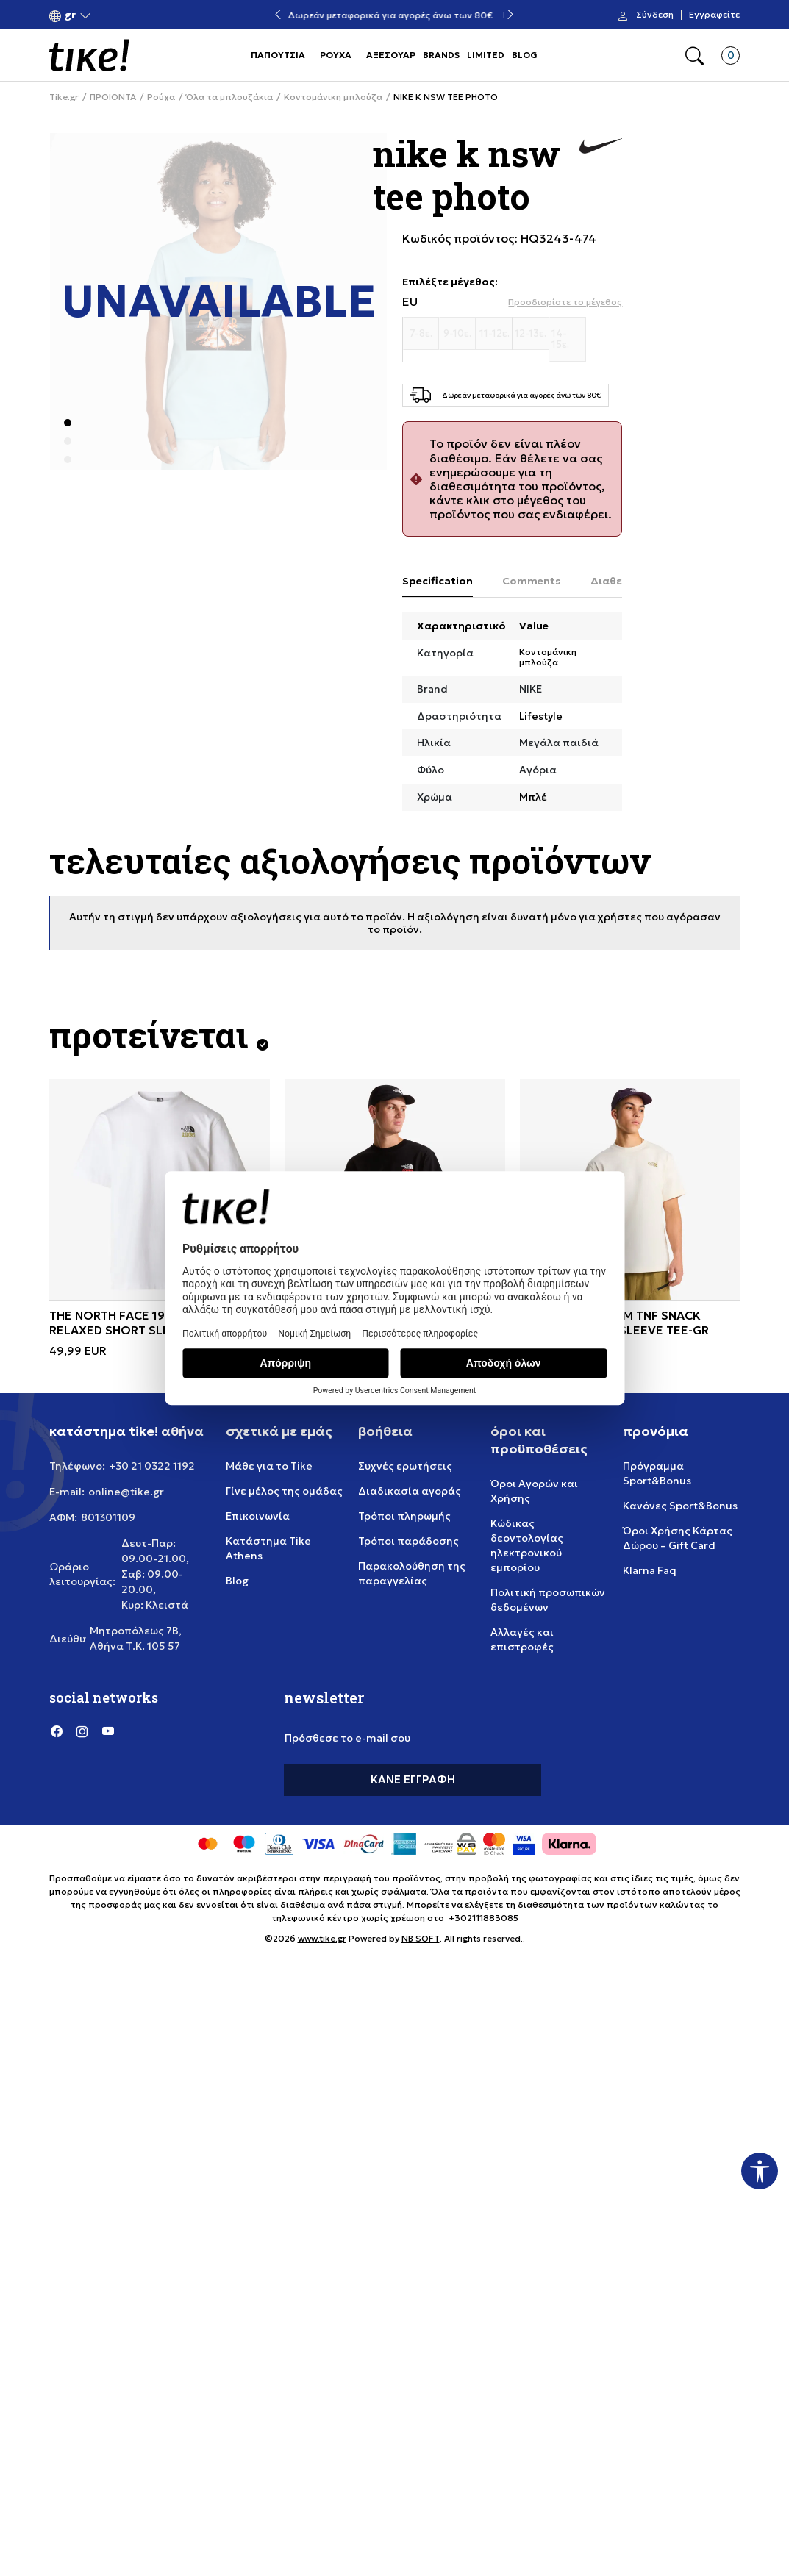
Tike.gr (64, 97)
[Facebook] (56, 1731)
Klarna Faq (649, 1570)
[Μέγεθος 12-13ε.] (531, 334)
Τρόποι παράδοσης (408, 1541)
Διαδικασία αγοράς (409, 1491)
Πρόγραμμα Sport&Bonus (657, 1473)
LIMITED (485, 54)
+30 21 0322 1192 (152, 1466)
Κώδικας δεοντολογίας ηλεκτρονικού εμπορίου (526, 1545)
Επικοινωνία (258, 1516)
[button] (70, 15)
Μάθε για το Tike (269, 1466)
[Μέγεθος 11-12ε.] (494, 334)
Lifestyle (541, 716)
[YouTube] (108, 1731)
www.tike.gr (322, 1938)
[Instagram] (82, 1731)
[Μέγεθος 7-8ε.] (421, 334)
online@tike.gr (126, 1491)
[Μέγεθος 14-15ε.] (567, 339)
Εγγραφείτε (714, 15)
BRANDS (441, 54)
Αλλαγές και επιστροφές (522, 1639)
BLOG (525, 54)
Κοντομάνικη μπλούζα (333, 97)
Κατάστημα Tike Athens (268, 1548)
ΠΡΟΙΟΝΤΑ (113, 97)
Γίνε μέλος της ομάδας (284, 1491)
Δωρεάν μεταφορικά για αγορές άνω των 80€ (394, 15)
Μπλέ (533, 797)
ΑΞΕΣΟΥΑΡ (390, 54)
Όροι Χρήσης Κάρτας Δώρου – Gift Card (677, 1538)
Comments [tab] (531, 580)
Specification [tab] (437, 580)
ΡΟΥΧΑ (335, 54)
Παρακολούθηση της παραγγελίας (411, 1573)
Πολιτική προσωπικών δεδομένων (547, 1600)
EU (410, 302)
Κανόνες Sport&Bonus (680, 1505)
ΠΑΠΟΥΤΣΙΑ (278, 54)
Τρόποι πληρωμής (404, 1516)
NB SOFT (420, 1938)
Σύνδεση (655, 15)
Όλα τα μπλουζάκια (229, 97)
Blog (237, 1580)
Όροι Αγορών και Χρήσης (534, 1491)
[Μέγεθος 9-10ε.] (457, 334)
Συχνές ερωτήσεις (405, 1466)
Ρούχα (161, 97)
